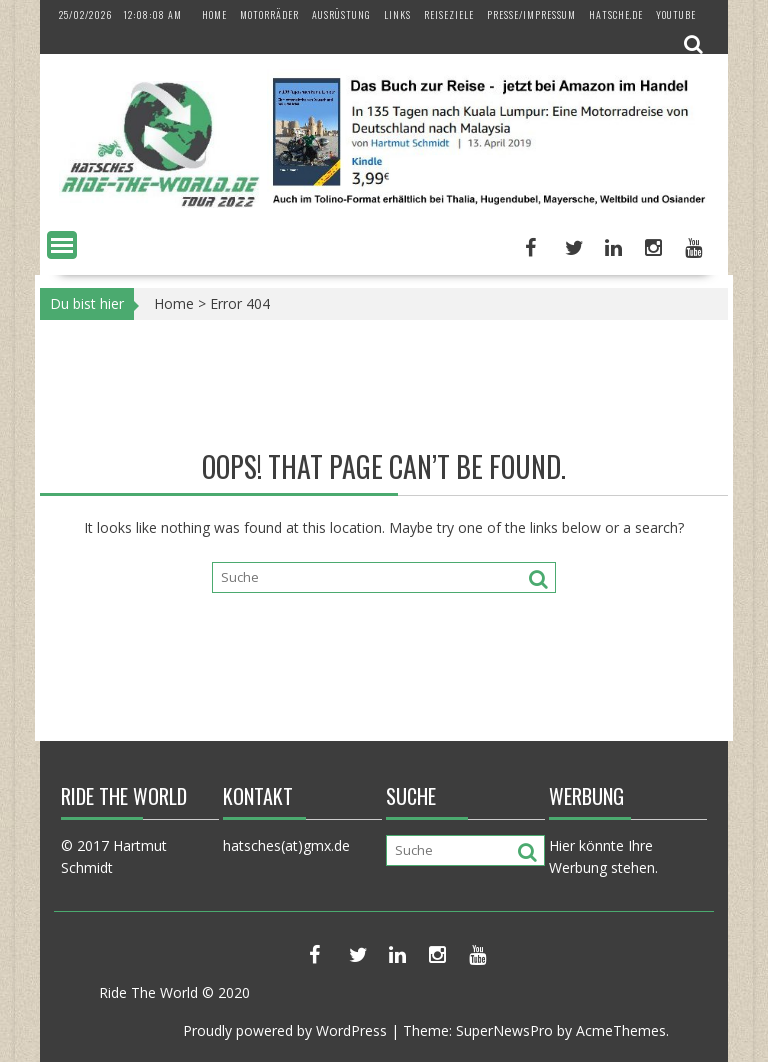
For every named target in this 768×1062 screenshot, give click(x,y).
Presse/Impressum (531, 14)
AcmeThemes (621, 1030)
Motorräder (269, 14)
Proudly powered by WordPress (285, 1030)
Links (397, 14)
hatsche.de (616, 14)
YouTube (676, 14)
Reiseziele (449, 14)
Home (214, 14)
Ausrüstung (341, 14)
